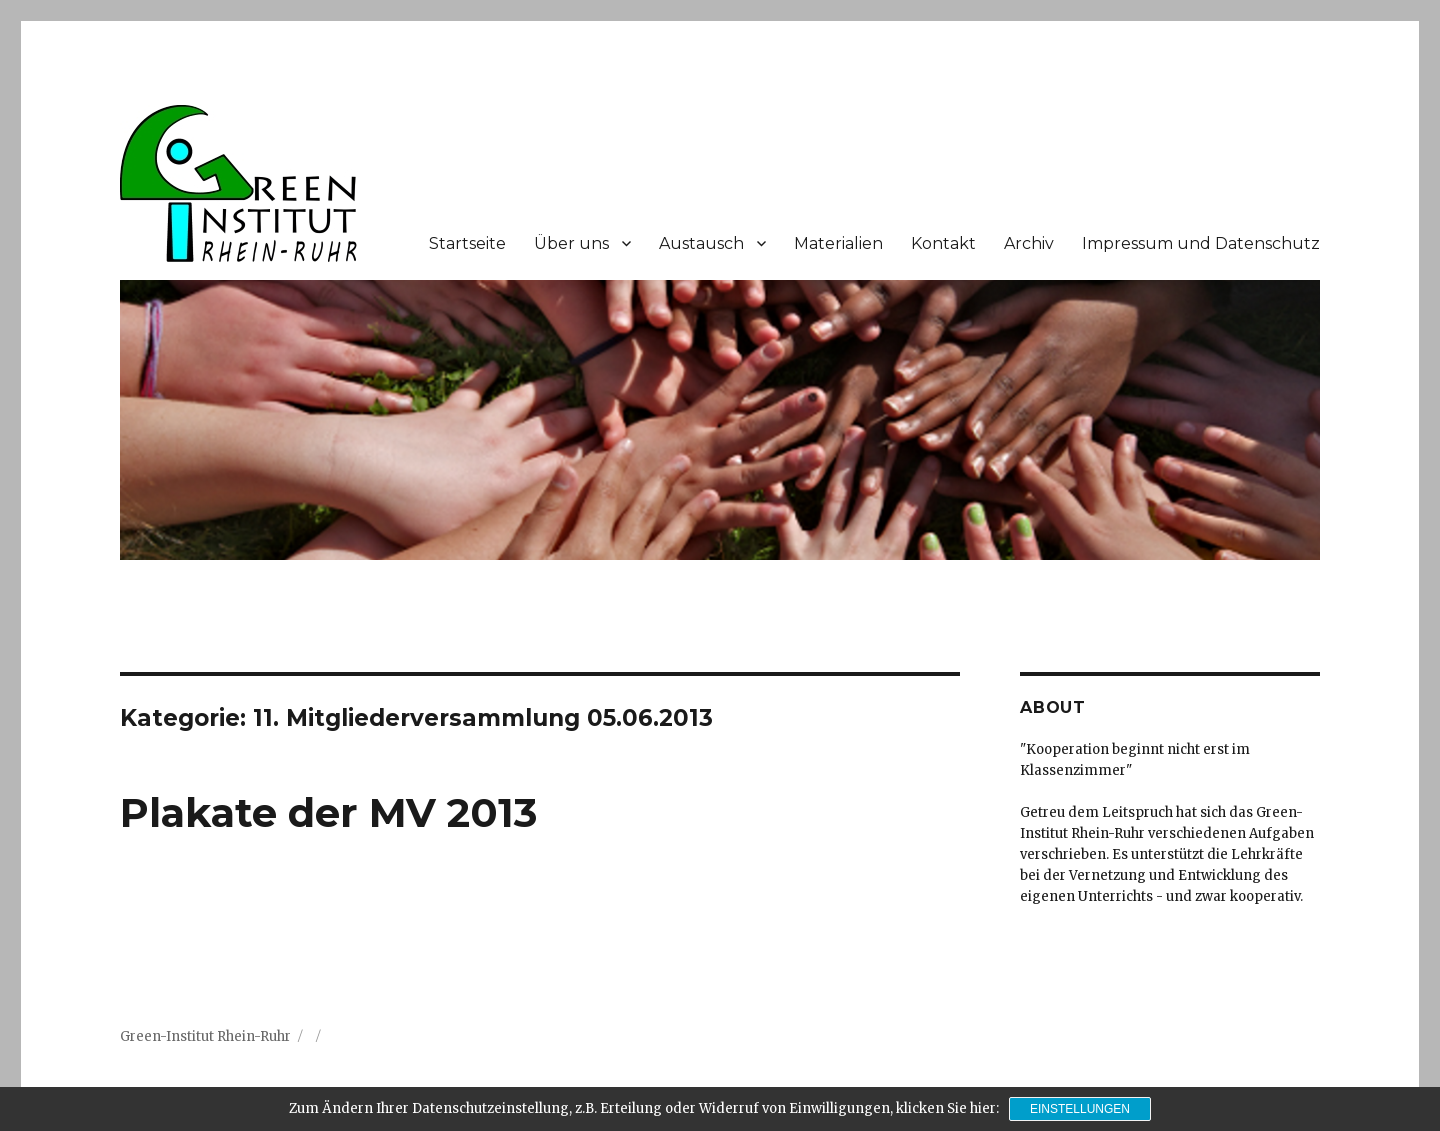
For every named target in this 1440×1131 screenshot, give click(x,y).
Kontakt (943, 243)
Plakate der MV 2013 (328, 812)
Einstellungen (1080, 1109)
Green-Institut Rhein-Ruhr (205, 1036)
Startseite (467, 243)
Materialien (838, 243)
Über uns (571, 243)
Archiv (1029, 243)
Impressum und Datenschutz (1201, 243)
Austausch (701, 243)
